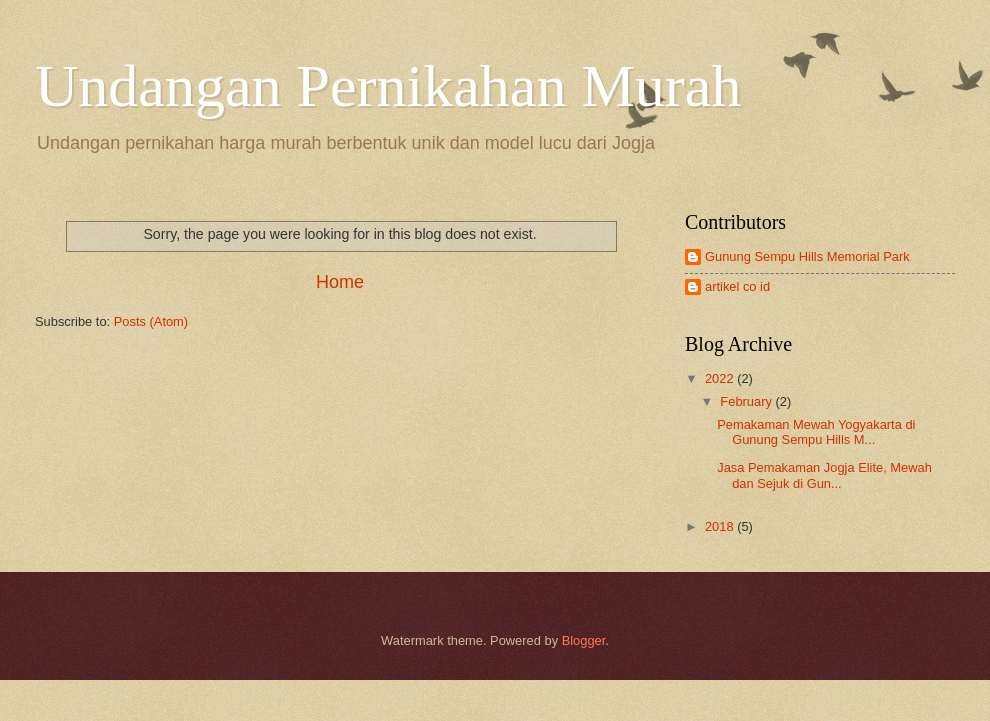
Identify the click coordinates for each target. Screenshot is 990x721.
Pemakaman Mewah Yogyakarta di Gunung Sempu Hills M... (816, 432)
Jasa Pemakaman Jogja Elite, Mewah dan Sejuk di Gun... (824, 475)
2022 (721, 378)
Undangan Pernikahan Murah (388, 86)
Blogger (584, 640)
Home (340, 282)
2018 (721, 526)
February (747, 401)
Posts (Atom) (151, 321)
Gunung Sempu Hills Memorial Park (807, 256)
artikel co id (737, 286)
